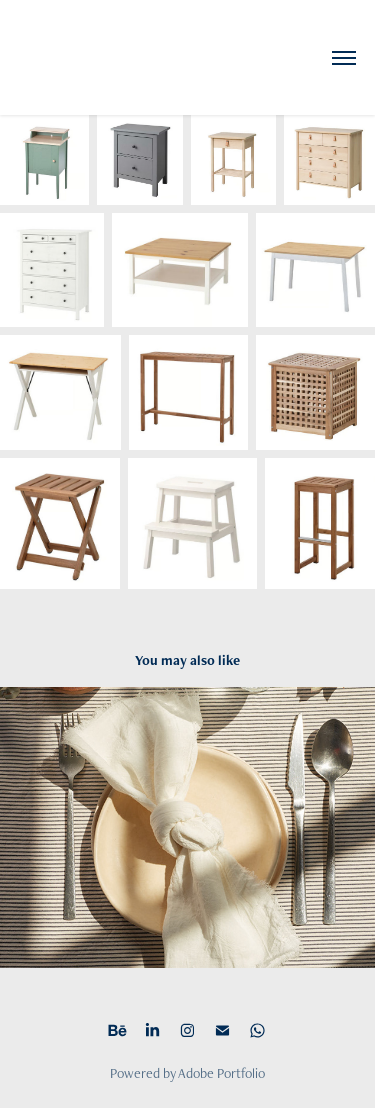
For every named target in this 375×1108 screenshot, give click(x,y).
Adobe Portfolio (221, 1073)
